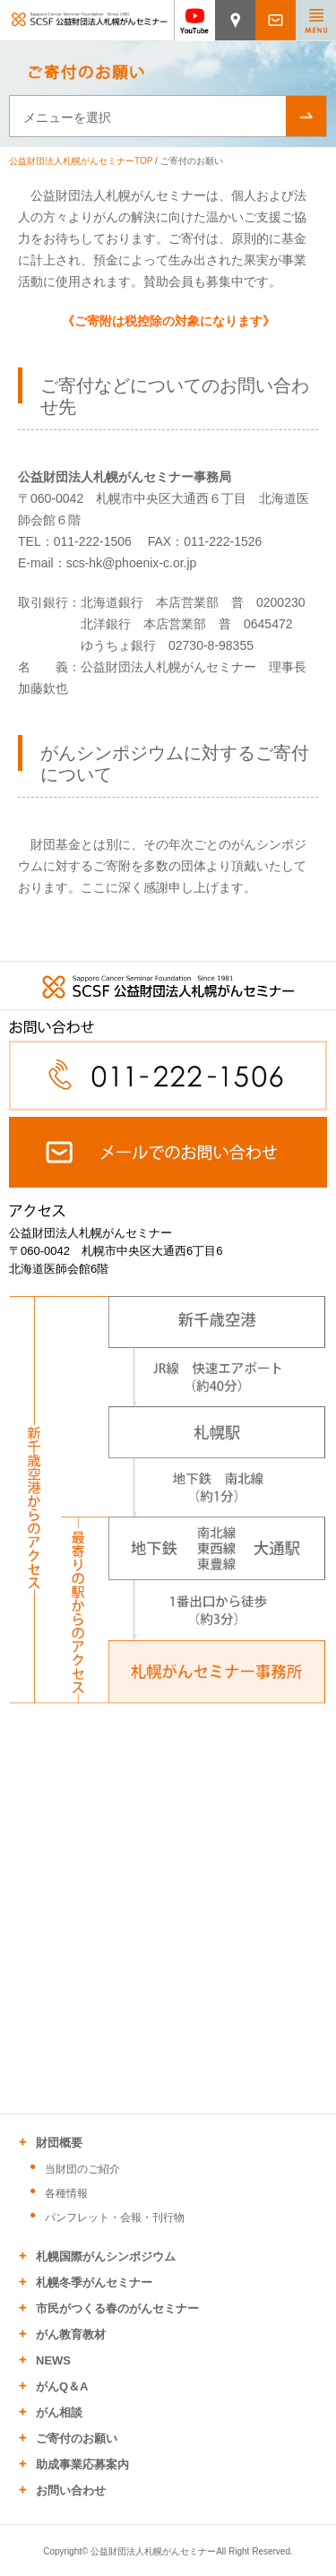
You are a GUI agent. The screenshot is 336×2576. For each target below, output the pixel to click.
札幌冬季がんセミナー (94, 2282)
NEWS (53, 2360)
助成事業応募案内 (82, 2464)
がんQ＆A (62, 2386)
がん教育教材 (71, 2334)
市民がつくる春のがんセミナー (117, 2308)
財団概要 (59, 2142)
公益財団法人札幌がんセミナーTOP (80, 161)
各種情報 (66, 2193)
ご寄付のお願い (76, 2438)
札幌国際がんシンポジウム (106, 2256)
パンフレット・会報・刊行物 (115, 2217)
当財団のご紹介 (82, 2169)
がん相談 (59, 2412)
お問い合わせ (71, 2490)
